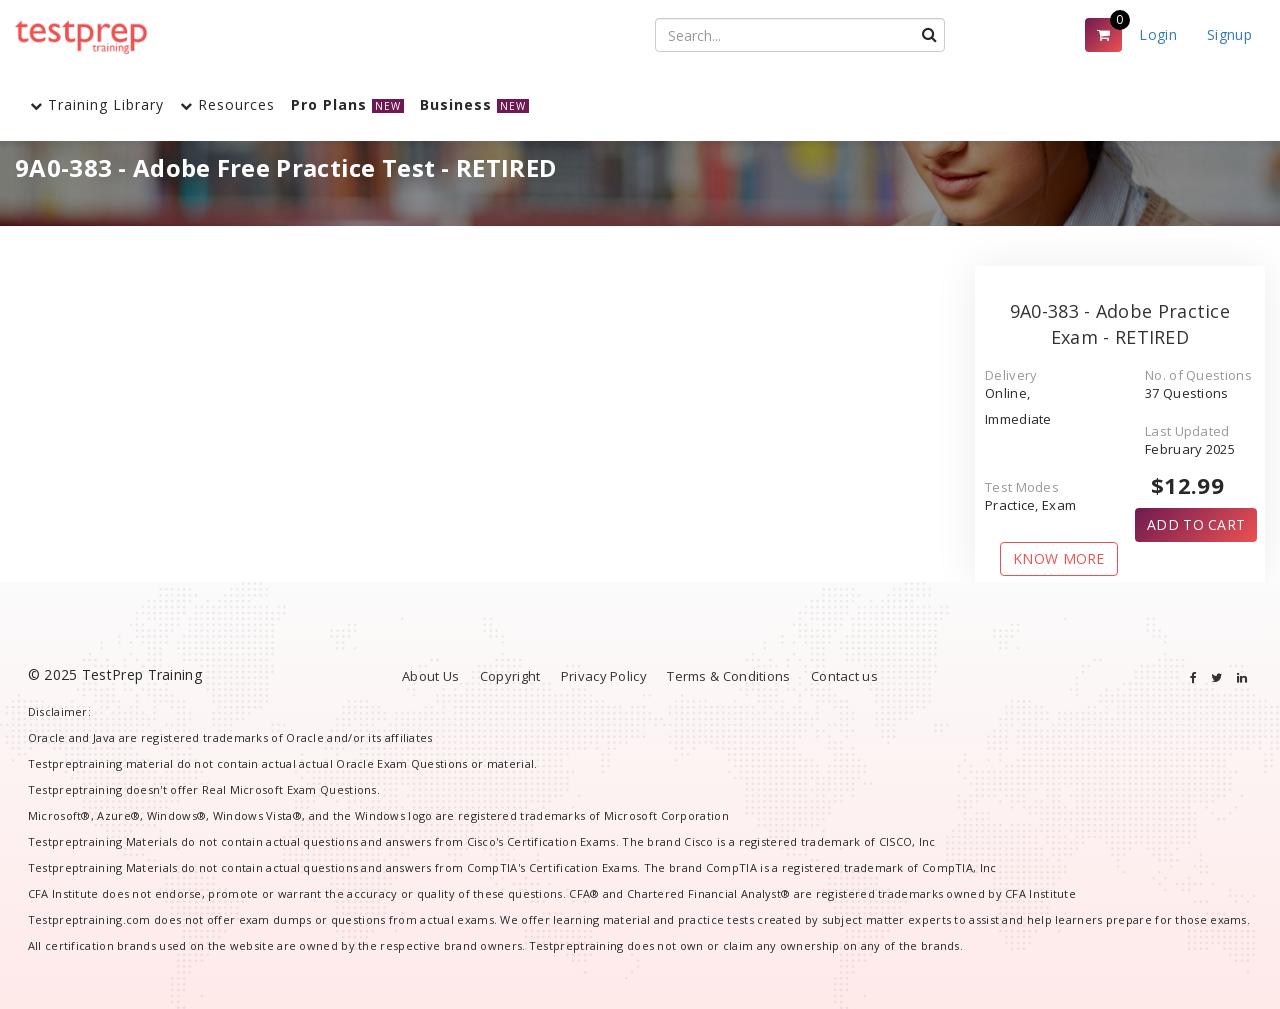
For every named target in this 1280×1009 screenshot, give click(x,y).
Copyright (510, 676)
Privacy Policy (604, 676)
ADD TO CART (1196, 524)
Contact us (844, 676)
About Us (430, 676)
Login (1158, 34)
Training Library (97, 104)
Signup (1229, 34)
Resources (227, 104)
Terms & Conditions (728, 676)
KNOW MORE (1059, 558)
